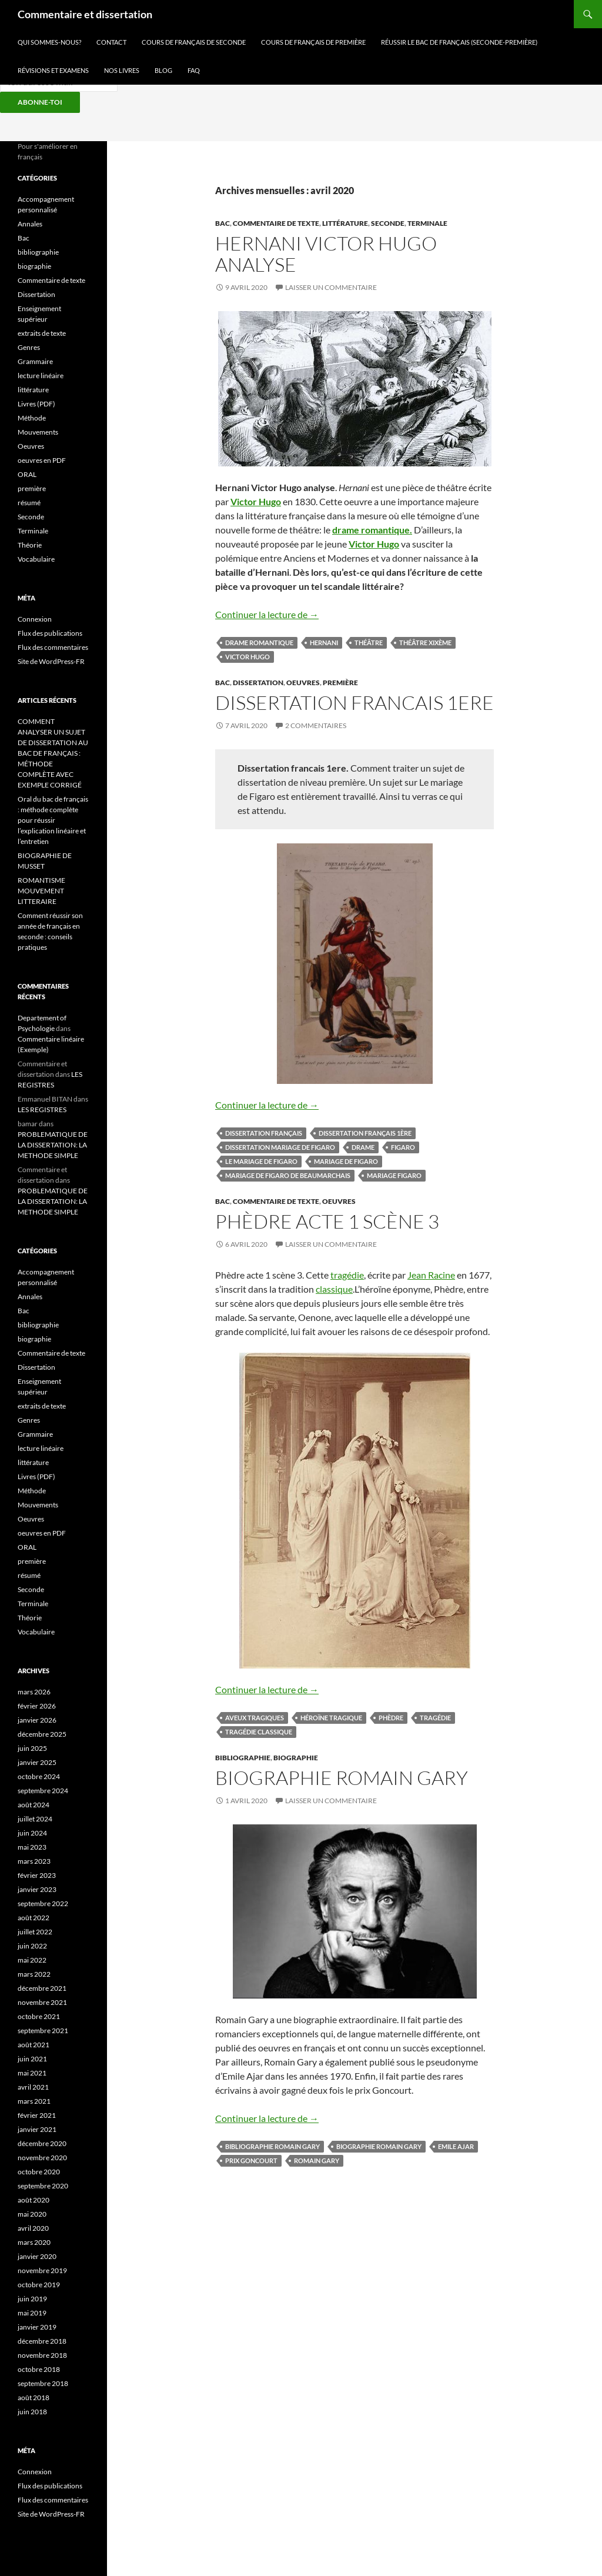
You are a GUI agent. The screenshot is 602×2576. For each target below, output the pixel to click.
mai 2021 (32, 2072)
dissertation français (263, 1133)
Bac (222, 223)
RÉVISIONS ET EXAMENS (53, 70)
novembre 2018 (42, 2355)
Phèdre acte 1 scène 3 (327, 1221)
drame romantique (259, 642)
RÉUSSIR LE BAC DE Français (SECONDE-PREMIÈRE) (459, 42)
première (340, 682)
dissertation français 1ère (365, 1133)
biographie (295, 1757)
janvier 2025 (37, 1762)
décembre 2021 (42, 1988)
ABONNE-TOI (40, 102)
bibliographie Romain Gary (272, 2146)
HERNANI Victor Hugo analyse (326, 253)
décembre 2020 (42, 2143)
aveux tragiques (254, 1717)
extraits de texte (42, 333)
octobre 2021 (39, 2016)
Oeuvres (303, 682)
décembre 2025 (42, 1734)
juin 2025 (32, 1748)
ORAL (27, 474)
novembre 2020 (42, 2157)
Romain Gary (316, 2160)
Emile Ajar (456, 2146)
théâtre (368, 642)
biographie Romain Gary (379, 2146)
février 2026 (37, 1705)
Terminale (427, 223)
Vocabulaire (36, 559)
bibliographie (242, 1757)
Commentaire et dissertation (85, 14)
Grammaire (35, 361)
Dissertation (258, 682)
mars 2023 (34, 1861)
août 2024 (33, 1804)
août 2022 (33, 1917)
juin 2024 (32, 1832)
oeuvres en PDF (42, 460)
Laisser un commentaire (331, 287)
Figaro (403, 1147)
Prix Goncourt (251, 2160)
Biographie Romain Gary (341, 1778)
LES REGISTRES (42, 1109)
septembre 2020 (43, 2185)
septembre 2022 (43, 1903)
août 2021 (33, 2044)
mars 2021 (34, 2101)
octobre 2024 (39, 1776)
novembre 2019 (42, 2270)
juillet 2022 (35, 1931)
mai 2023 (32, 1847)
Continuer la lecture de (267, 614)
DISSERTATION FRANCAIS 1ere (354, 702)
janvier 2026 (37, 1720)
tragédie (347, 1274)
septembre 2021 (43, 2030)
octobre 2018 (39, 2369)
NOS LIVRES (121, 70)
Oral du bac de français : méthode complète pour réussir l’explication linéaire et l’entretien (53, 820)
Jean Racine (431, 1274)
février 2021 (37, 2115)
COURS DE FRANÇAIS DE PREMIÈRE (313, 42)
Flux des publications (50, 633)
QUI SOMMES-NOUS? (49, 42)
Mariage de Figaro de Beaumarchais (287, 1175)
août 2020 (33, 2199)
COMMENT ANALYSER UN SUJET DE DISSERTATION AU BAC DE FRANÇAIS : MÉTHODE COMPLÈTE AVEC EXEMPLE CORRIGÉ (53, 753)
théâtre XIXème (425, 642)
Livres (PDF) (36, 403)
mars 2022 (34, 1974)
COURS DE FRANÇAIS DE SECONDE (194, 42)
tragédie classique (258, 1732)
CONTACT (111, 42)
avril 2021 (33, 2087)
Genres (29, 347)
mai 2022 (32, 1960)
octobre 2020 (39, 2171)
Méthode (32, 417)
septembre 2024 (43, 1790)
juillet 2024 (35, 1818)
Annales (30, 223)
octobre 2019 (39, 2284)
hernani (324, 642)
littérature (345, 223)
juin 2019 (32, 2298)
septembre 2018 (43, 2383)
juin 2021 (32, 2058)
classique (334, 1288)
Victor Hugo (255, 501)
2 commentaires (315, 725)
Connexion (35, 619)
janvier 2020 (37, 2256)
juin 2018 (32, 2411)
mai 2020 (32, 2214)
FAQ (194, 70)
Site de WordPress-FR (51, 661)
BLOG (163, 70)
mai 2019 (32, 2312)
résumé (29, 502)
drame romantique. (372, 529)
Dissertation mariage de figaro (280, 1147)
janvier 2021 (37, 2129)
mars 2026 (34, 1691)
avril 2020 (33, 2228)
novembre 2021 (42, 2002)
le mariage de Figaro (261, 1161)
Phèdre (391, 1717)
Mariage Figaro (394, 1175)
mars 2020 (34, 2242)
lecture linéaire (40, 375)
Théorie (30, 544)
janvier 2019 (37, 2327)
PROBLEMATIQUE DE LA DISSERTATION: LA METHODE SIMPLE (53, 1145)
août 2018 (33, 2397)
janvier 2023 (37, 1889)
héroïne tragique (331, 1717)
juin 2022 (32, 1945)
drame (363, 1147)
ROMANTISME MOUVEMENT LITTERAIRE (41, 891)
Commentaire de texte (276, 223)
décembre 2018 (42, 2341)
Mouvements (38, 432)
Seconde (387, 223)
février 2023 (37, 1875)
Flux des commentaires (53, 647)
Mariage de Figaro (346, 1161)
